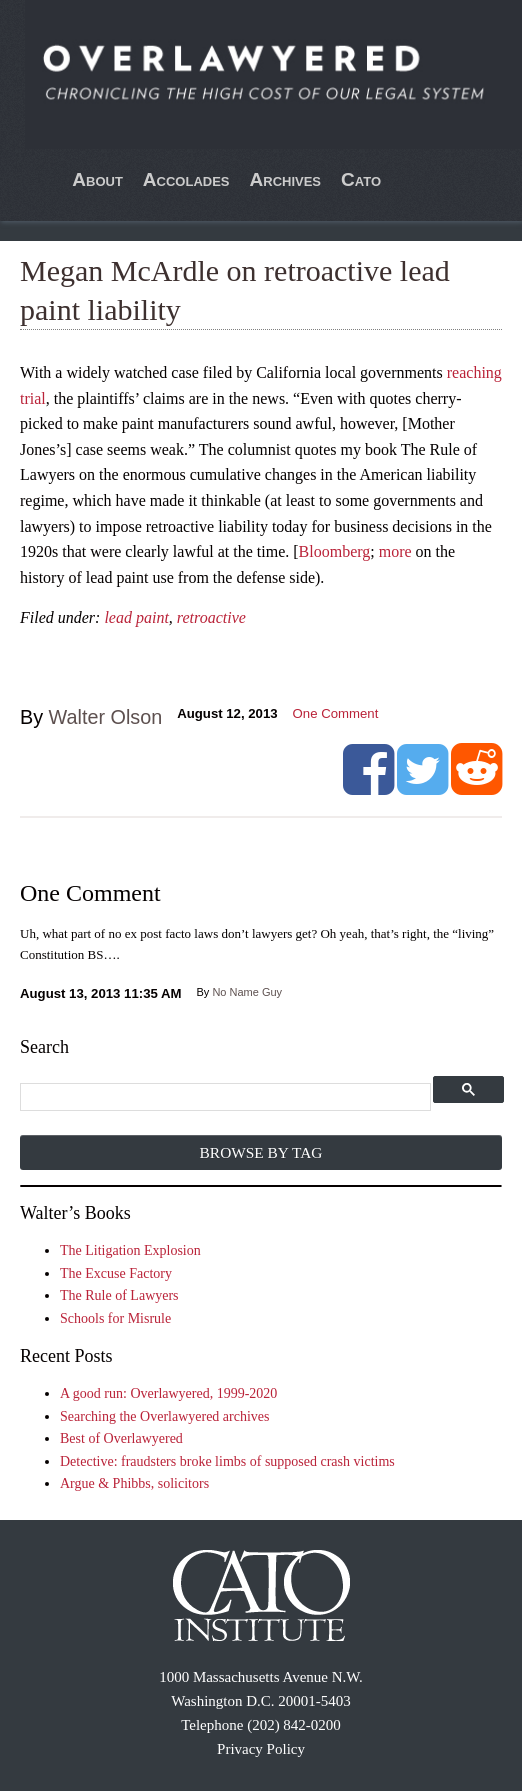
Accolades (186, 179)
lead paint (136, 617)
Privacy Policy (261, 1749)
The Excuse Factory (116, 1273)
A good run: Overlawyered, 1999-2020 (168, 1393)
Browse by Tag (261, 1152)
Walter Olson (106, 717)
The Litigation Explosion (130, 1250)
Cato (361, 179)
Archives (286, 179)
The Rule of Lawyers (119, 1295)
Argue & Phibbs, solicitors (134, 1483)
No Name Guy (247, 992)
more (395, 551)
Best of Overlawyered (121, 1438)
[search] (225, 1097)
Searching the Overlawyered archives (165, 1416)
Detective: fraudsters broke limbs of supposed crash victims (227, 1461)
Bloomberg (335, 551)
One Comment (336, 713)
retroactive (211, 617)
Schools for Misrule (115, 1318)
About (97, 179)
